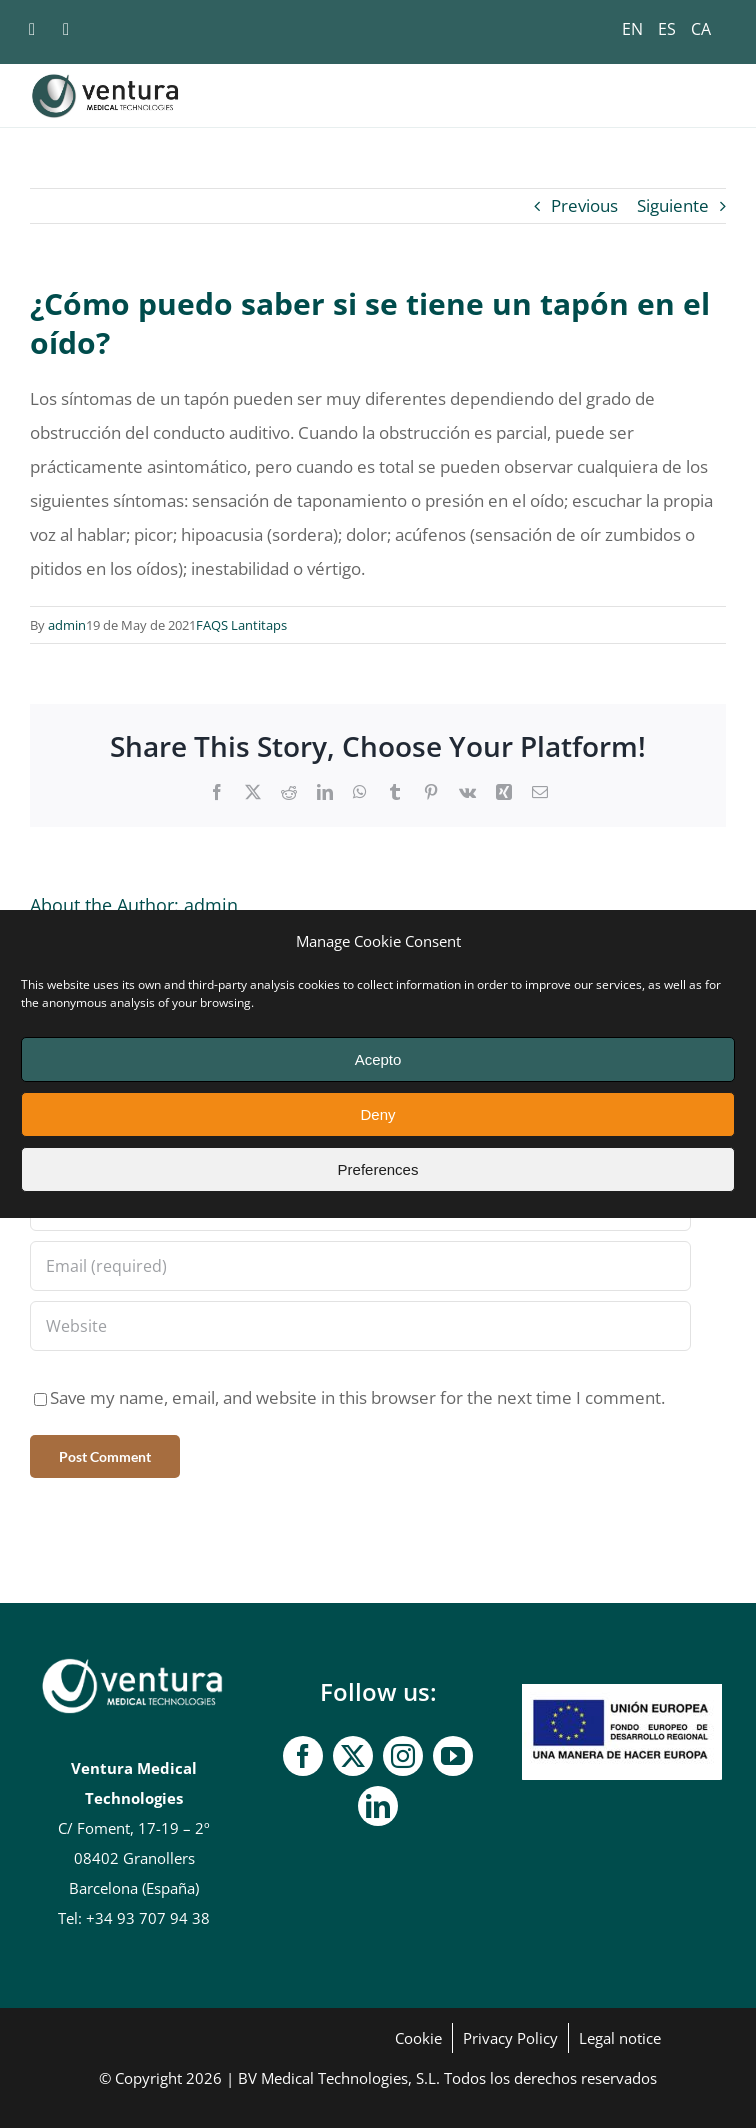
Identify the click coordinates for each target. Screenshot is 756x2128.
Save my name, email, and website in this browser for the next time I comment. (357, 1397)
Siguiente (673, 205)
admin (67, 625)
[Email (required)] (360, 1266)
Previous (584, 205)
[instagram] (403, 1756)
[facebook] (303, 1756)
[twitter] (353, 1756)
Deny (377, 1114)
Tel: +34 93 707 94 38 (134, 1918)
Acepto (378, 1059)
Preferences (378, 1169)
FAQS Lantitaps (241, 625)
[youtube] (453, 1756)
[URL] (360, 1326)
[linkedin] (378, 1806)
